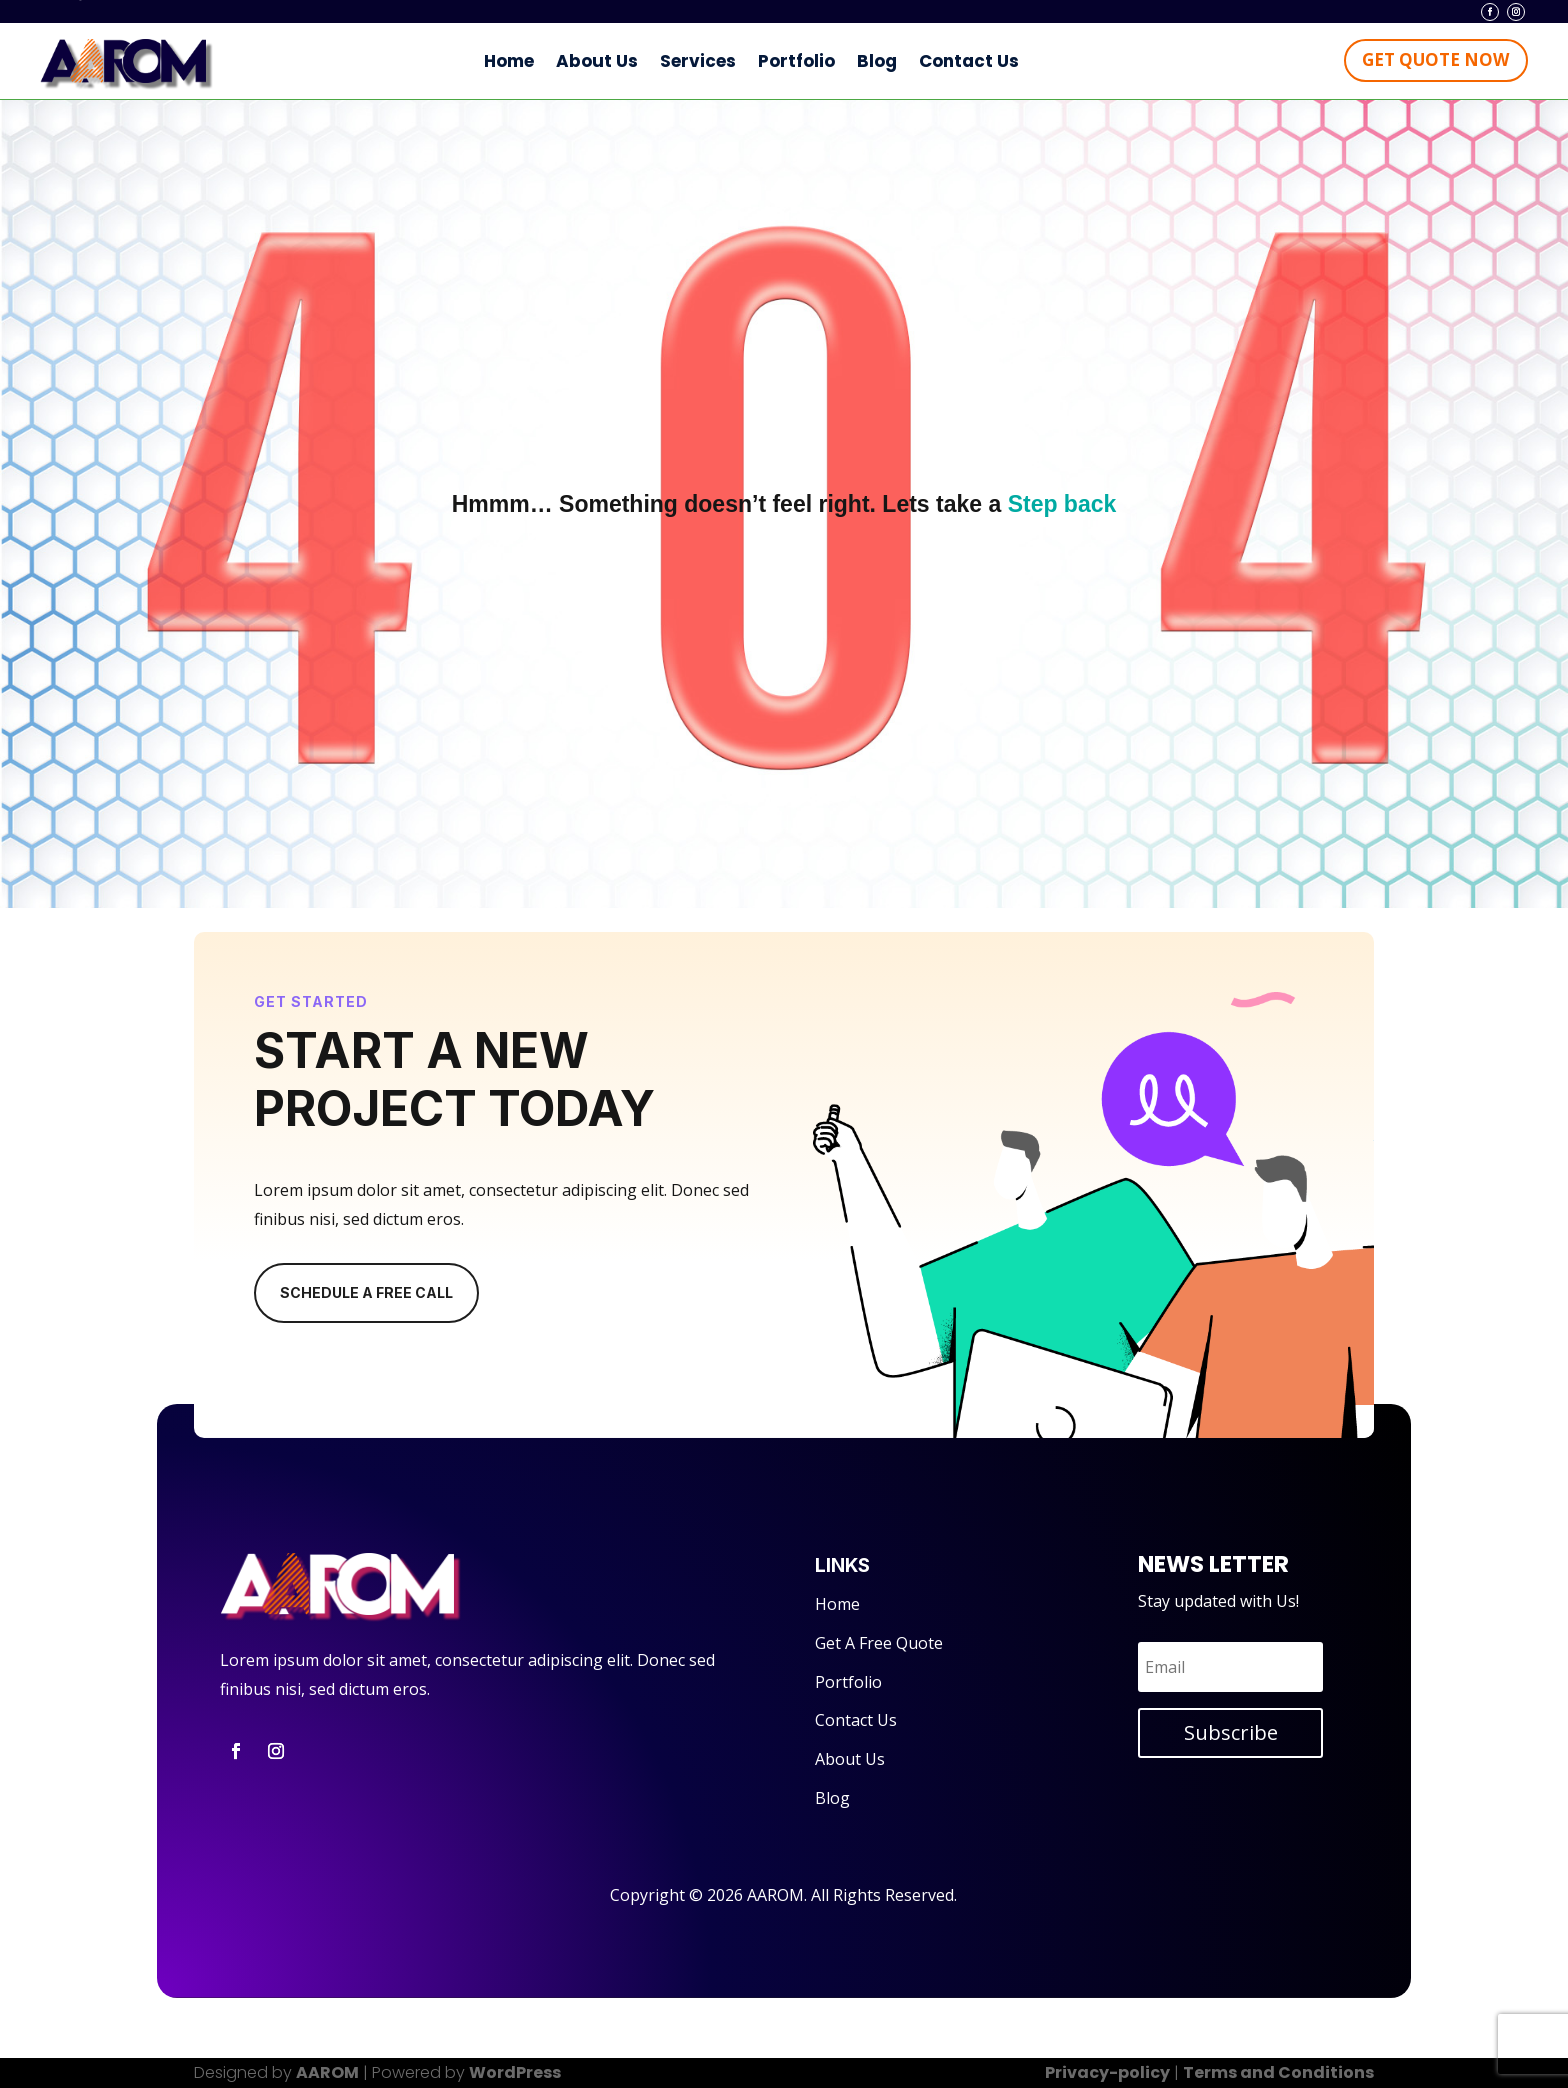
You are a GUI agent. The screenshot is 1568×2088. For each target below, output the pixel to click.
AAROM (327, 2072)
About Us (597, 61)
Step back (1062, 504)
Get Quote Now (1435, 59)
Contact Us (969, 61)
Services (698, 61)
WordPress (515, 2072)
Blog (877, 61)
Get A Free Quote (879, 1643)
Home (509, 61)
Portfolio (796, 61)
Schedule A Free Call (366, 1295)
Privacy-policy (1107, 2072)
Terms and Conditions (1278, 2072)
